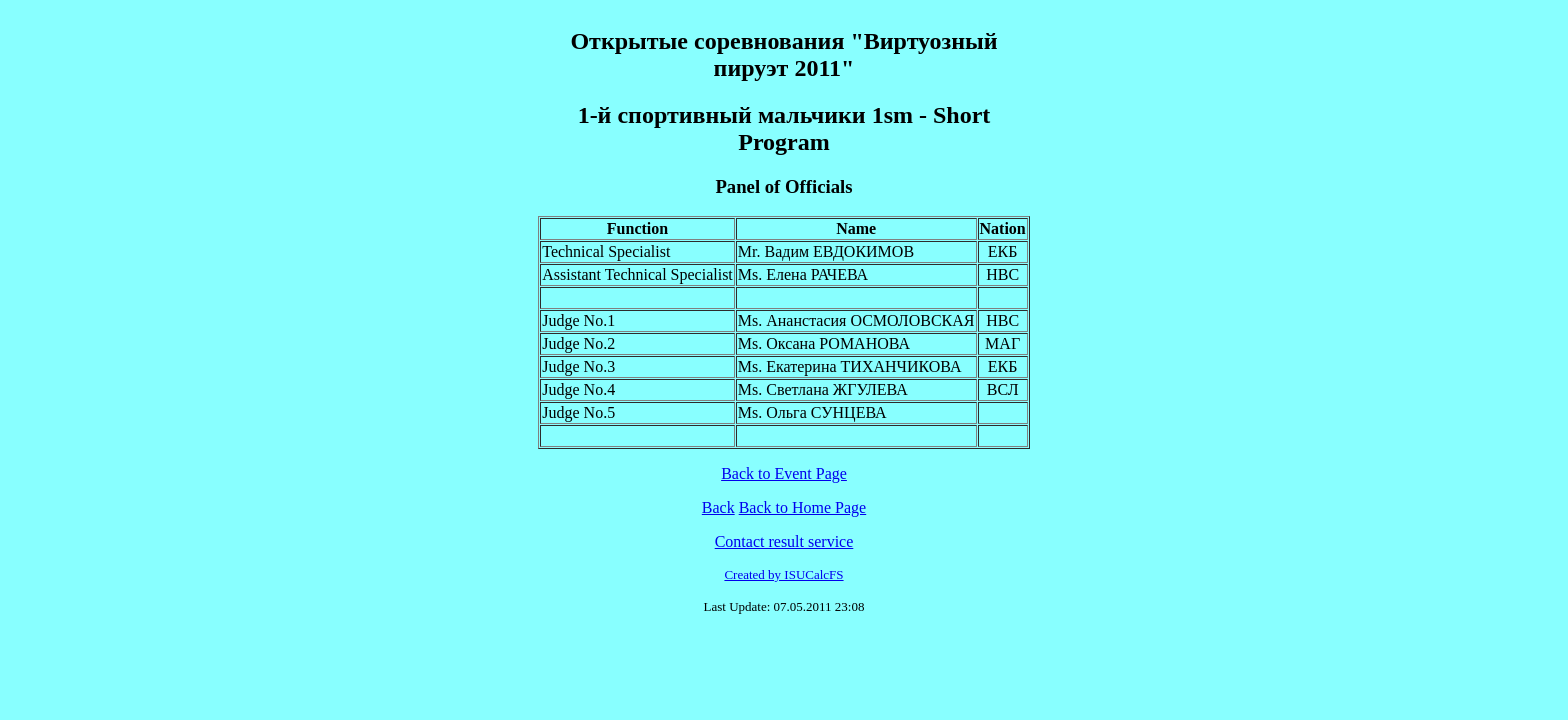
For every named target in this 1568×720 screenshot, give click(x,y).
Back (718, 507)
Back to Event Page (784, 473)
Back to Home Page (803, 507)
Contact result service (784, 541)
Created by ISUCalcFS (783, 574)
